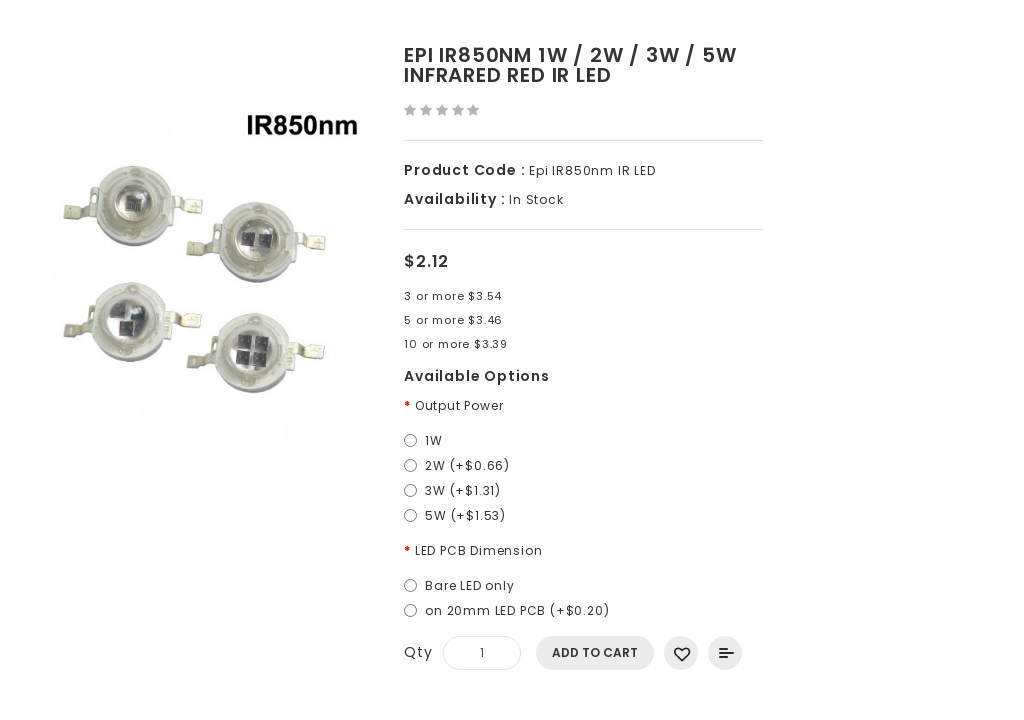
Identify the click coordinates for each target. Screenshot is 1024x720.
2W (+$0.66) (467, 465)
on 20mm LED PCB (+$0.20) (517, 610)
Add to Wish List (681, 653)
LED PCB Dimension (479, 550)
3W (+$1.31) (463, 490)
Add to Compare (725, 653)
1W (434, 440)
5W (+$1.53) (465, 515)
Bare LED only (469, 585)
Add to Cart (595, 652)
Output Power (459, 405)
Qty (418, 652)
